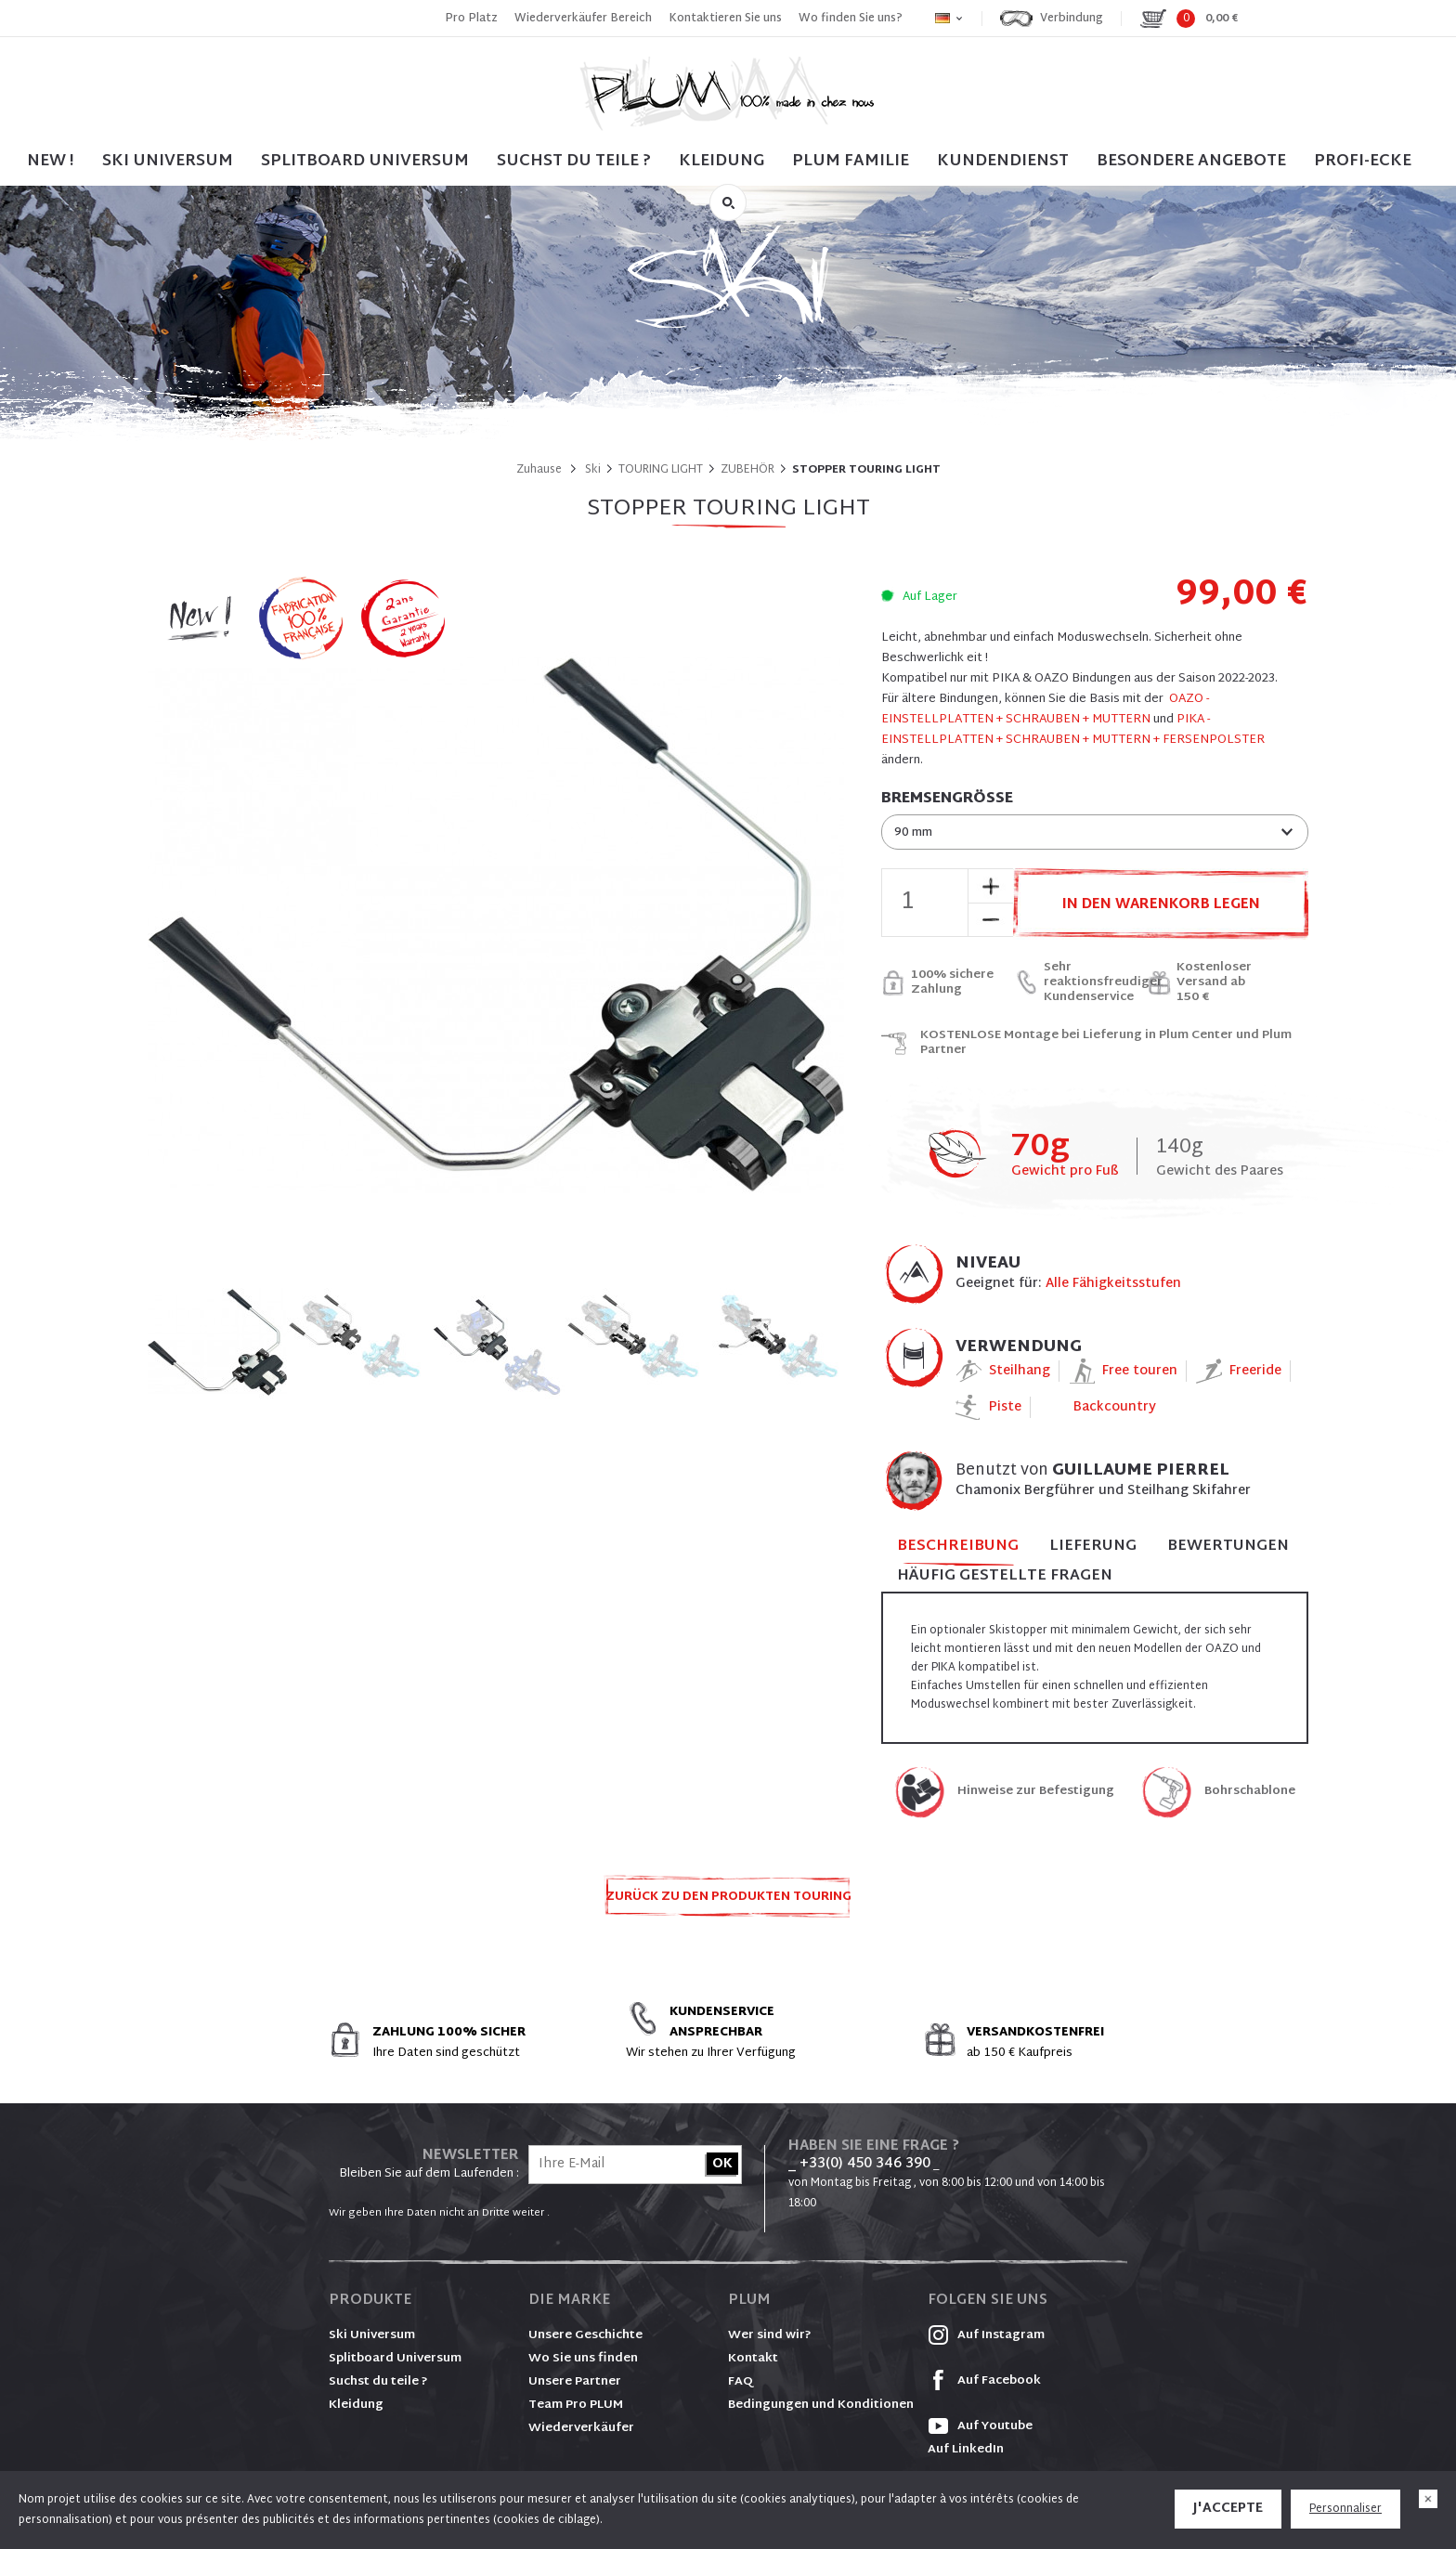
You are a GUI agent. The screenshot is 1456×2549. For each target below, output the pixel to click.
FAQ (740, 2382)
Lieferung (1093, 1546)
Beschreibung (958, 1547)
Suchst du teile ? (378, 2382)
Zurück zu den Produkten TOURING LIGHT (728, 1902)
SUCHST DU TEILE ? (574, 161)
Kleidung (721, 161)
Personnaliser (1345, 2509)
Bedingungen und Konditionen (821, 2405)
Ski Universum (372, 2335)
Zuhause (539, 470)
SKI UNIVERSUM (167, 161)
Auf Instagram (986, 2335)
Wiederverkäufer (581, 2428)
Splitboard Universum (395, 2358)
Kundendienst (1003, 161)
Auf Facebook (984, 2381)
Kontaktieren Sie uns (725, 18)
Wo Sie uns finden (583, 2358)
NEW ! (50, 161)
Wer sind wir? (770, 2335)
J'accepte (1228, 2508)
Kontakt (753, 2358)
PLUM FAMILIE (850, 161)
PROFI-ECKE (1362, 161)
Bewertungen (1228, 1546)
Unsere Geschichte (585, 2335)
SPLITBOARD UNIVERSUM (365, 161)
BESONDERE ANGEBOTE (1191, 161)
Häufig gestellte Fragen (1004, 1576)
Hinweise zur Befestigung (1035, 1791)
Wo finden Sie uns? (851, 18)
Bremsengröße (947, 799)
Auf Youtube (980, 2426)
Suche (728, 202)
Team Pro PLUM (575, 2405)
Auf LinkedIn (966, 2449)
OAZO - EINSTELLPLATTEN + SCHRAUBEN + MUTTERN (1045, 709)
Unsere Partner (574, 2382)
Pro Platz (471, 18)
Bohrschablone (1249, 1791)
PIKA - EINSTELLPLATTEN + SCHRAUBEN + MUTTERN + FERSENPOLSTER (1073, 730)
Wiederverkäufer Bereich (583, 18)
